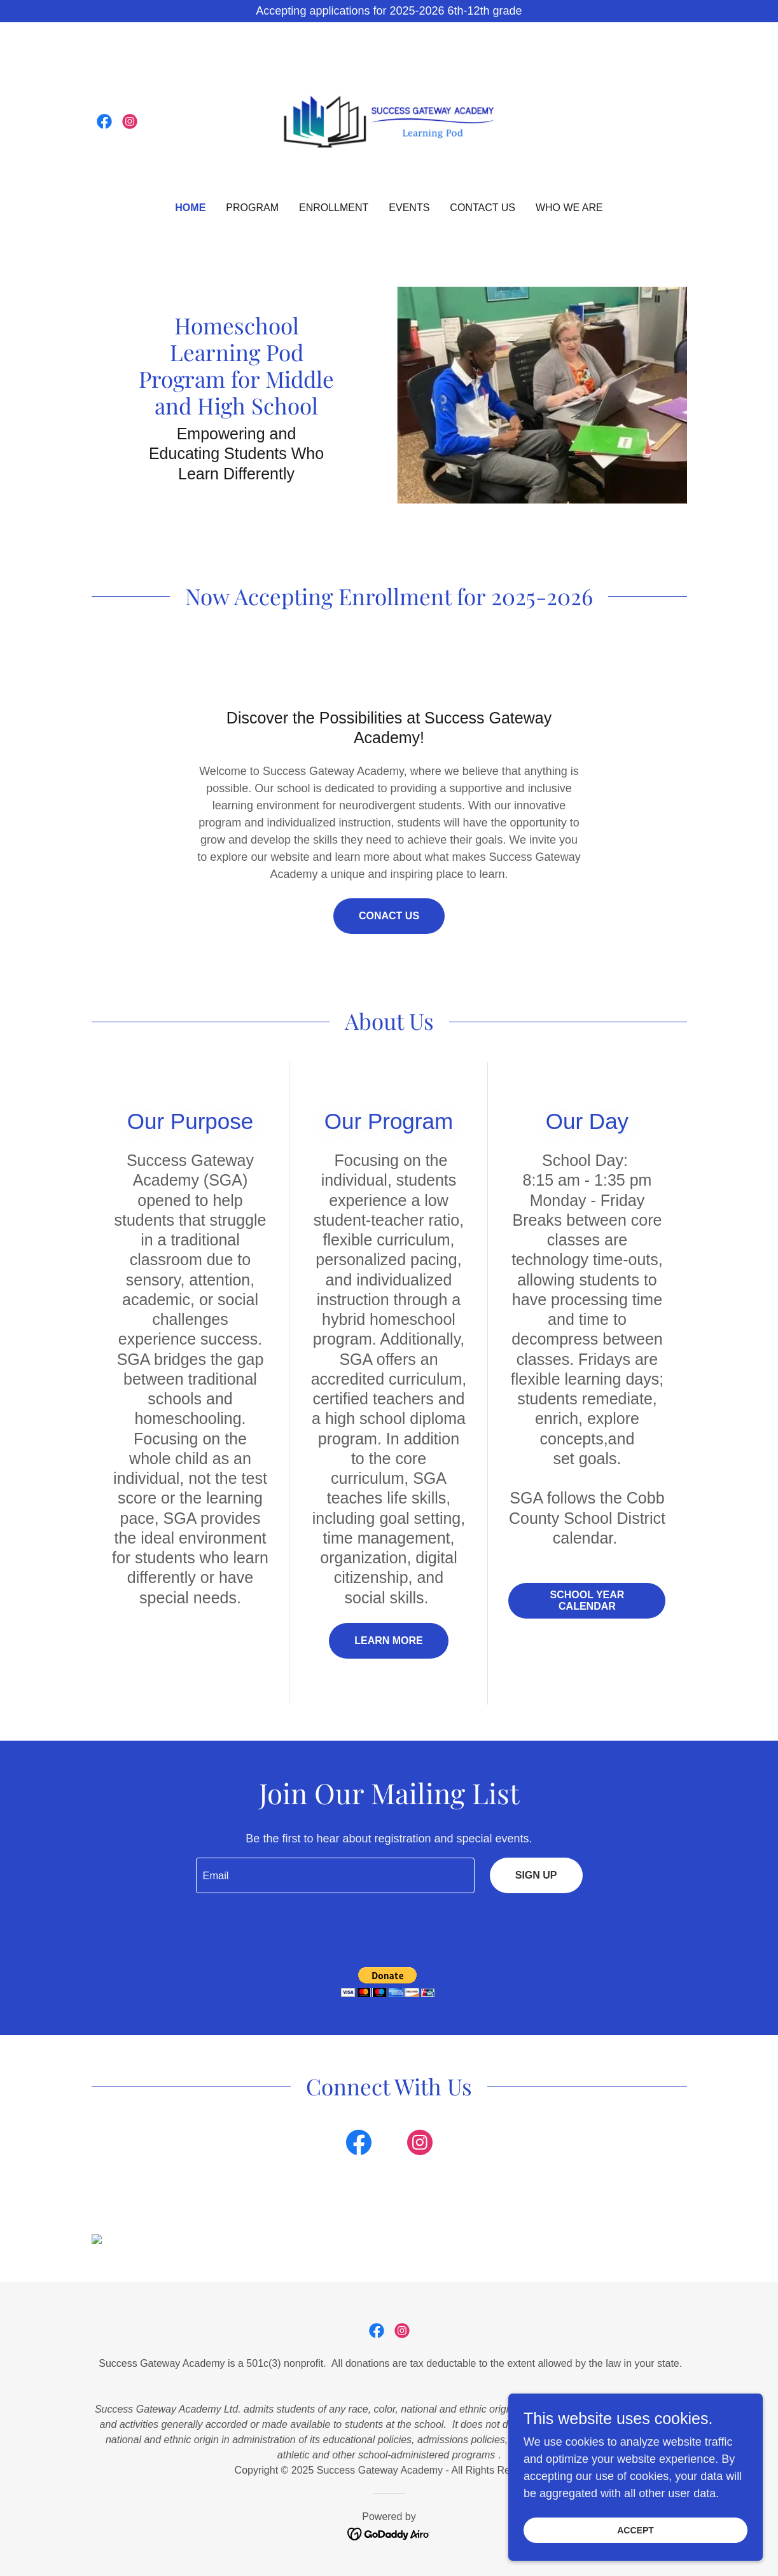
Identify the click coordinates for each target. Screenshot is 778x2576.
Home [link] (190, 207)
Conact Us (389, 915)
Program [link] (252, 207)
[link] (104, 121)
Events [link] (409, 207)
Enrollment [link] (333, 207)
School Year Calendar (587, 1600)
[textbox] (335, 1875)
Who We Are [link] (569, 207)
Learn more (388, 1640)
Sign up (536, 1875)
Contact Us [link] (482, 207)
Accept (635, 2530)
